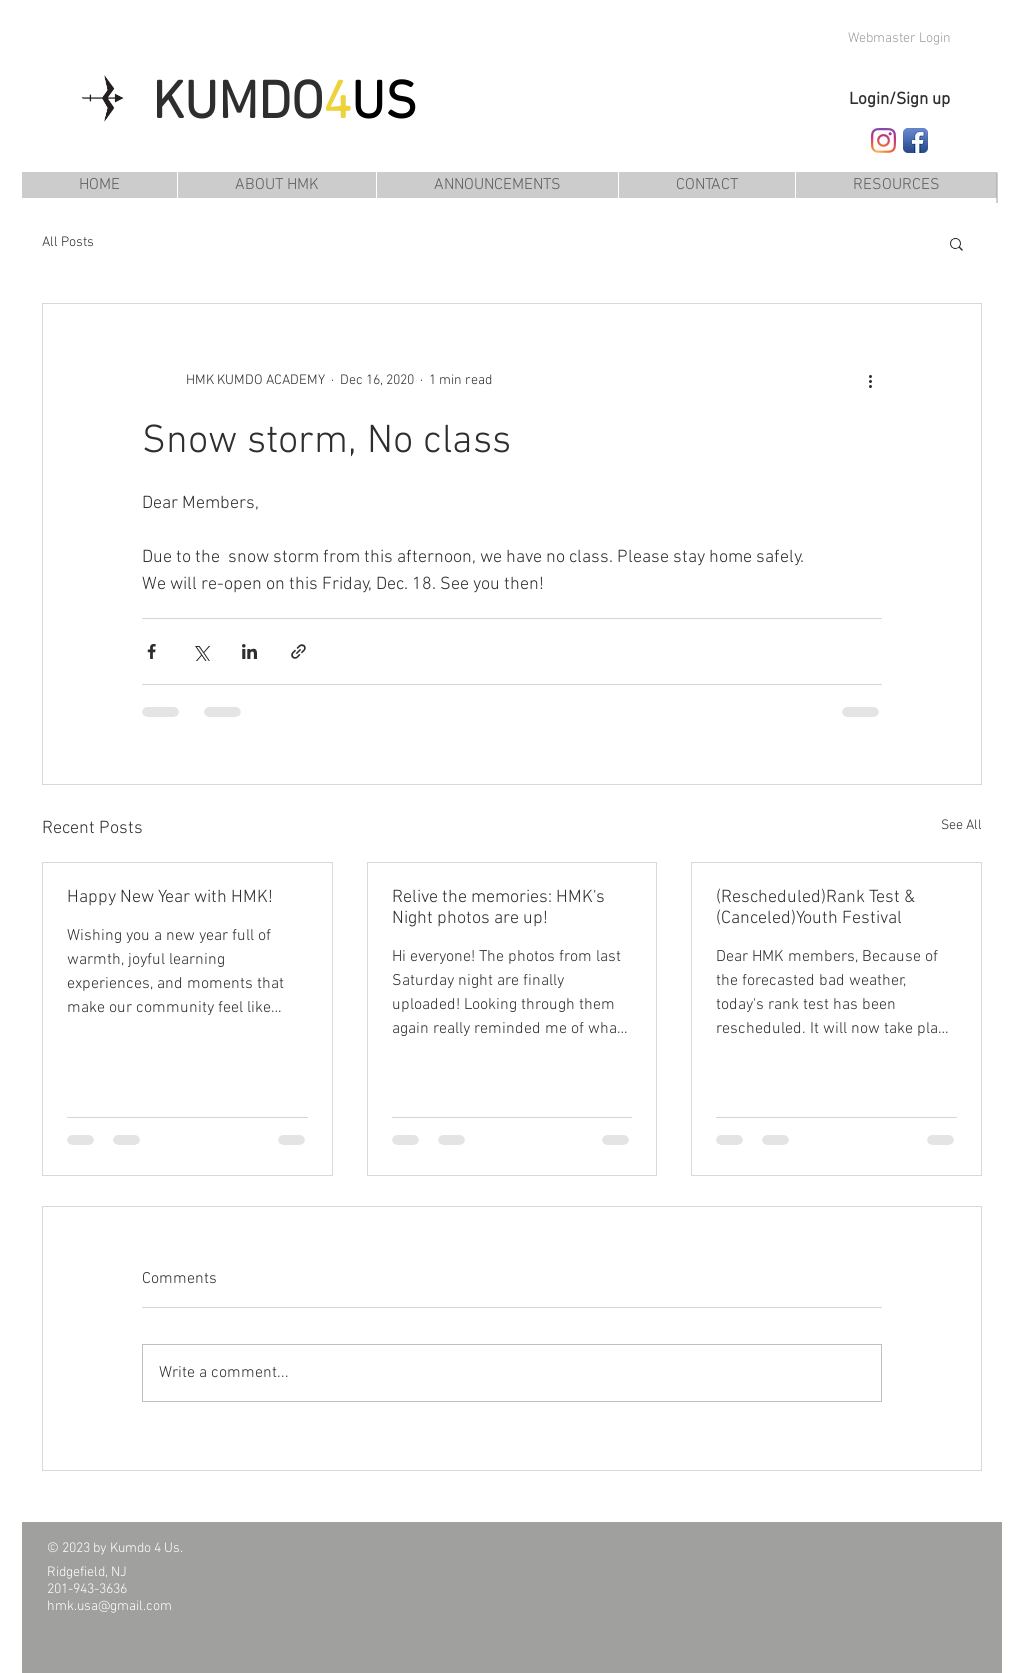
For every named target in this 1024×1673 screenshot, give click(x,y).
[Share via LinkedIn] (249, 651)
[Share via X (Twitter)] (200, 651)
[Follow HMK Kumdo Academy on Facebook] (915, 140)
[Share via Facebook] (151, 651)
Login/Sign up (899, 100)
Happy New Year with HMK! (170, 897)
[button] (896, 185)
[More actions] (870, 380)
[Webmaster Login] (899, 39)
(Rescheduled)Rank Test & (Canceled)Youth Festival (815, 908)
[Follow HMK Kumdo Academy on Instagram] (883, 140)
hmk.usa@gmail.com (109, 1606)
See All (961, 825)
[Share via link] (298, 651)
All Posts (68, 242)
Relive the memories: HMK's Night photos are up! (498, 908)
